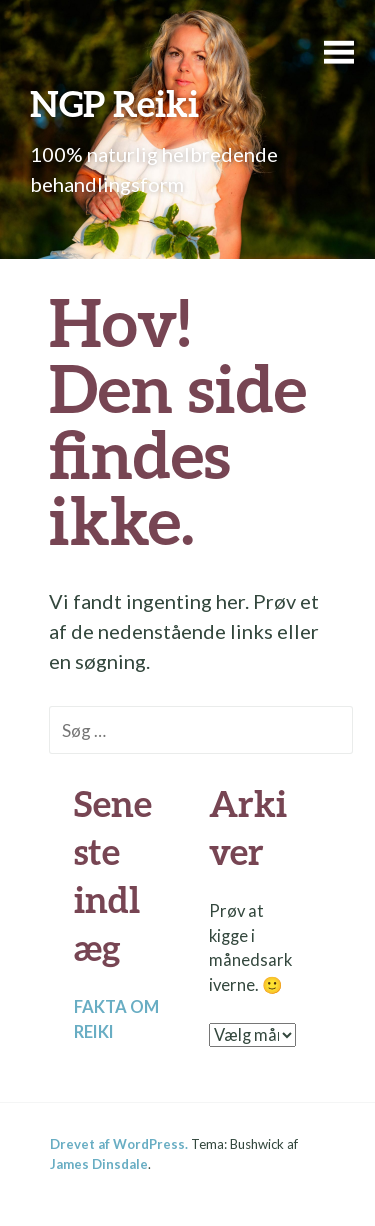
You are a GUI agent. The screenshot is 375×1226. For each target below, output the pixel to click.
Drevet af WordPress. (119, 1144)
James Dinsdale (99, 1164)
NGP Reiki (114, 103)
